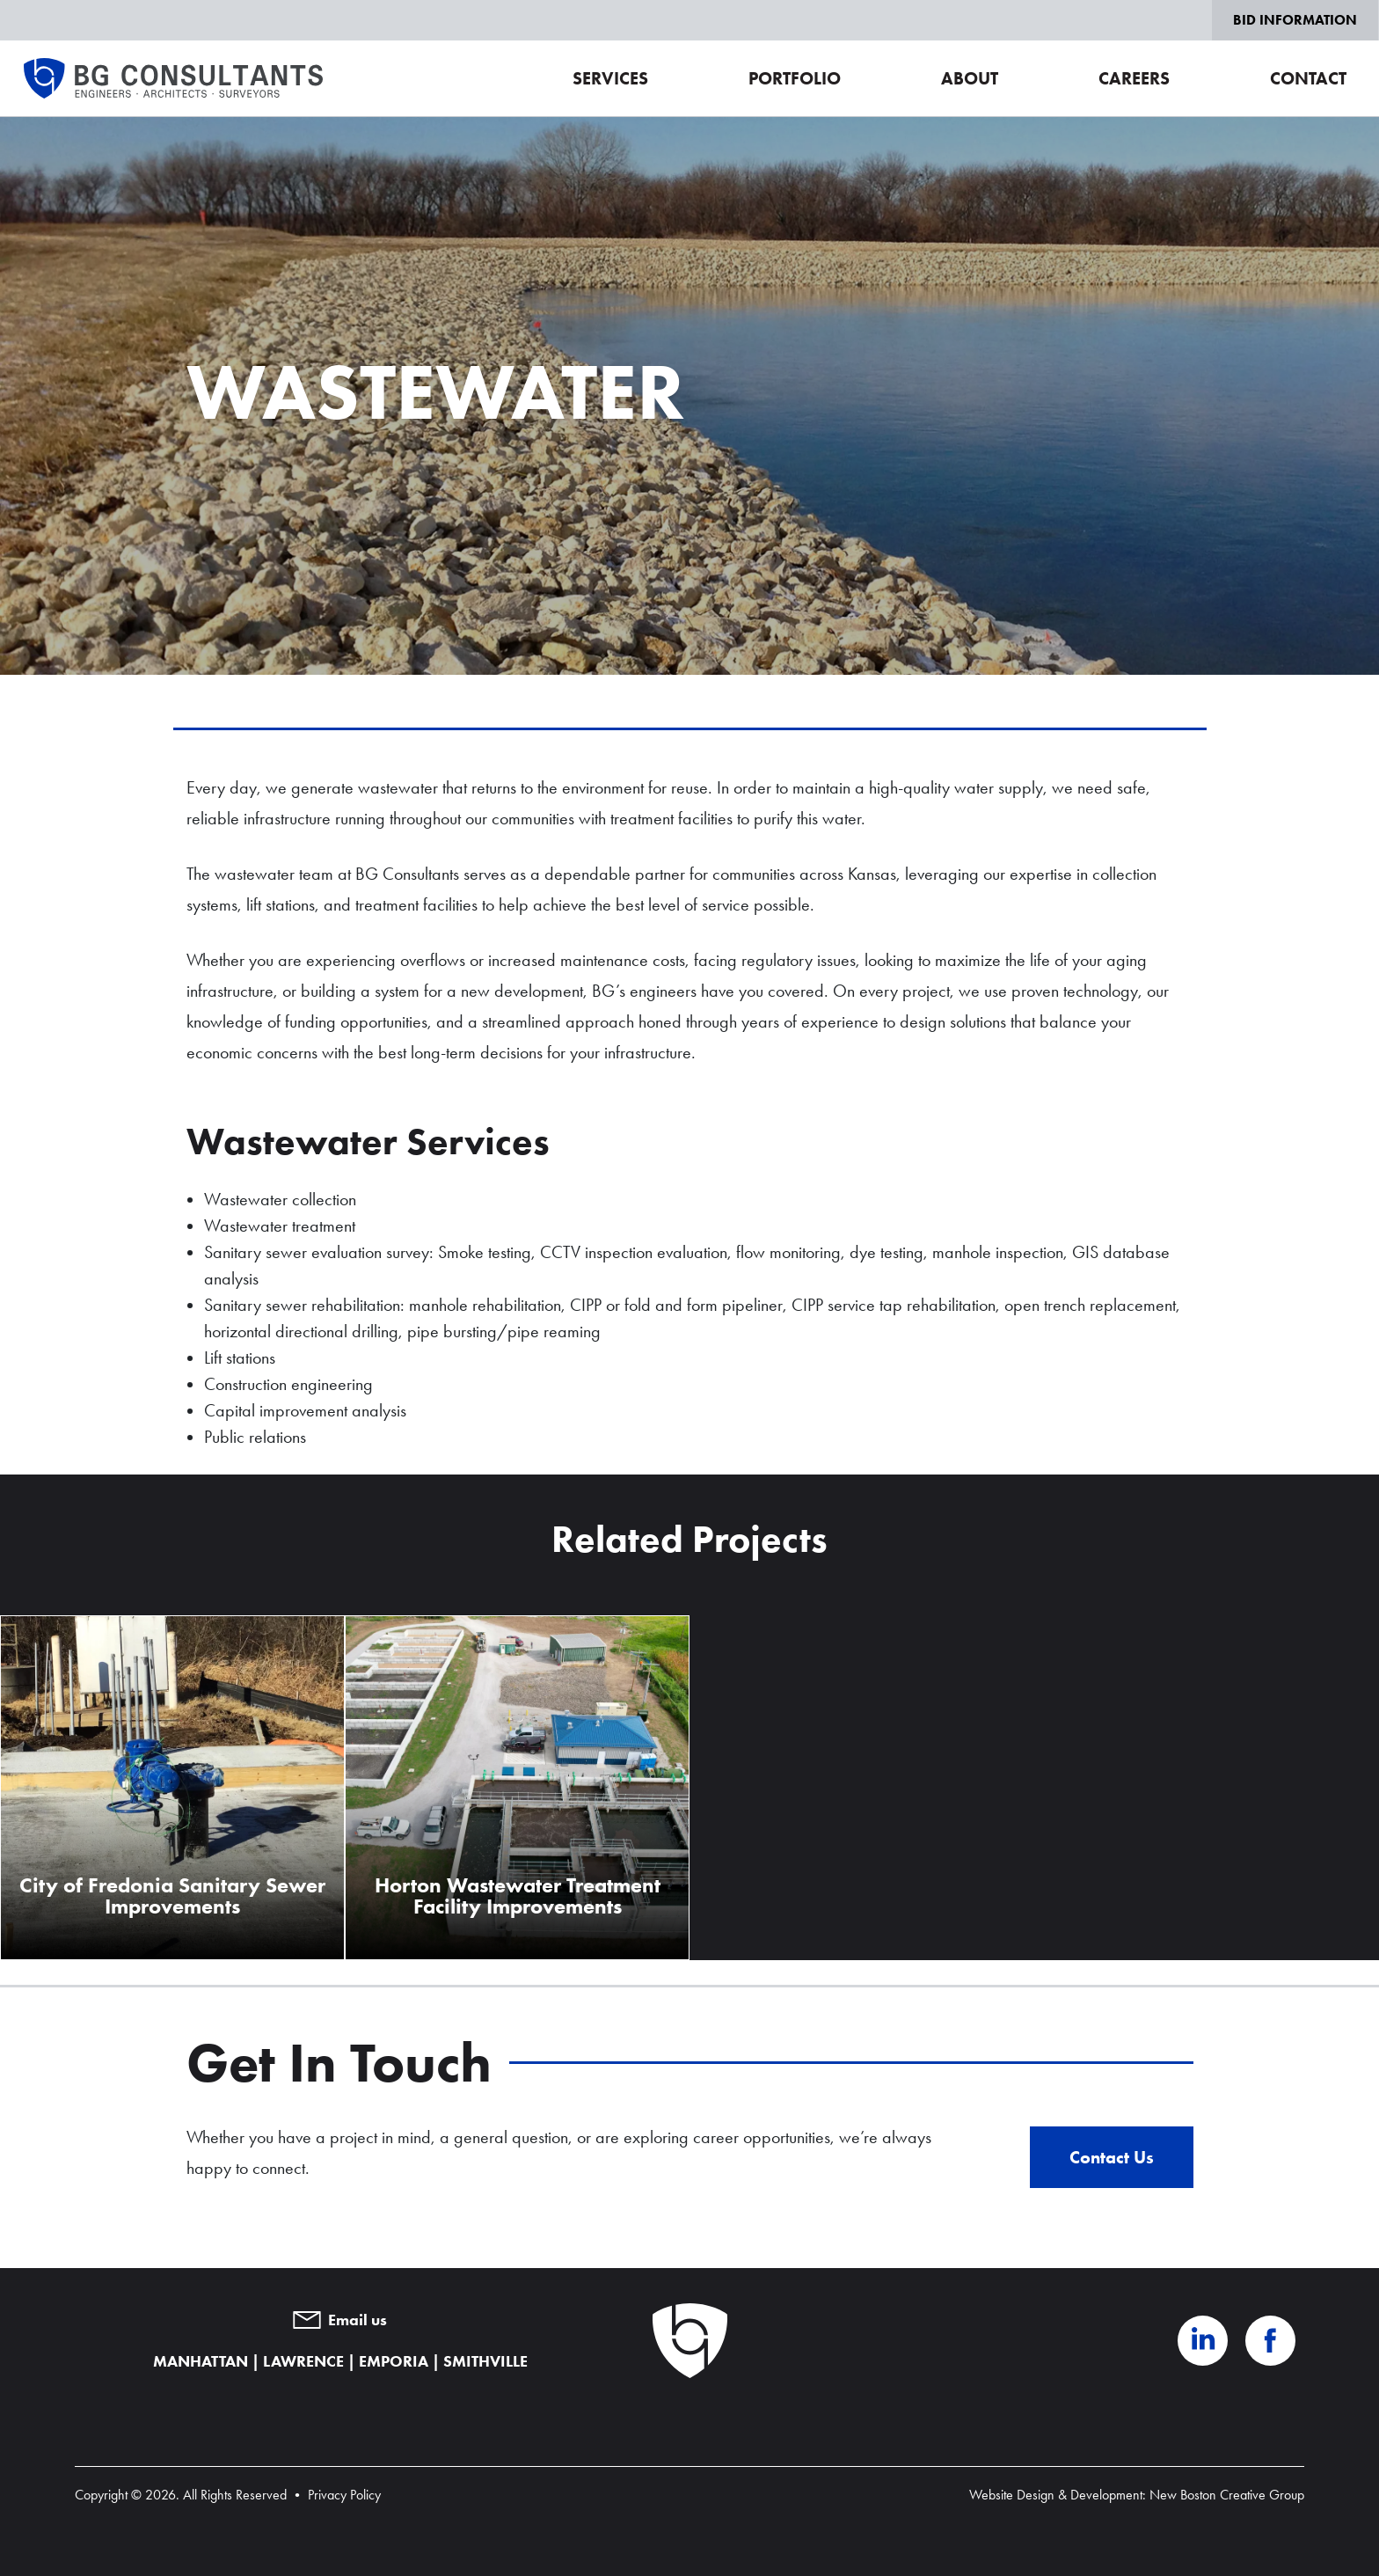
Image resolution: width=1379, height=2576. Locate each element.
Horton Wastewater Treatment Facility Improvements (517, 1895)
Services (610, 78)
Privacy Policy (344, 2494)
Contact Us (1111, 2157)
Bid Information (1295, 19)
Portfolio (794, 78)
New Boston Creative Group (1226, 2494)
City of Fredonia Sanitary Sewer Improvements (172, 1895)
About (969, 78)
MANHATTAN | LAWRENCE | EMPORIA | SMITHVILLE (340, 2361)
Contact (1308, 78)
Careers (1134, 78)
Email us (340, 2320)
